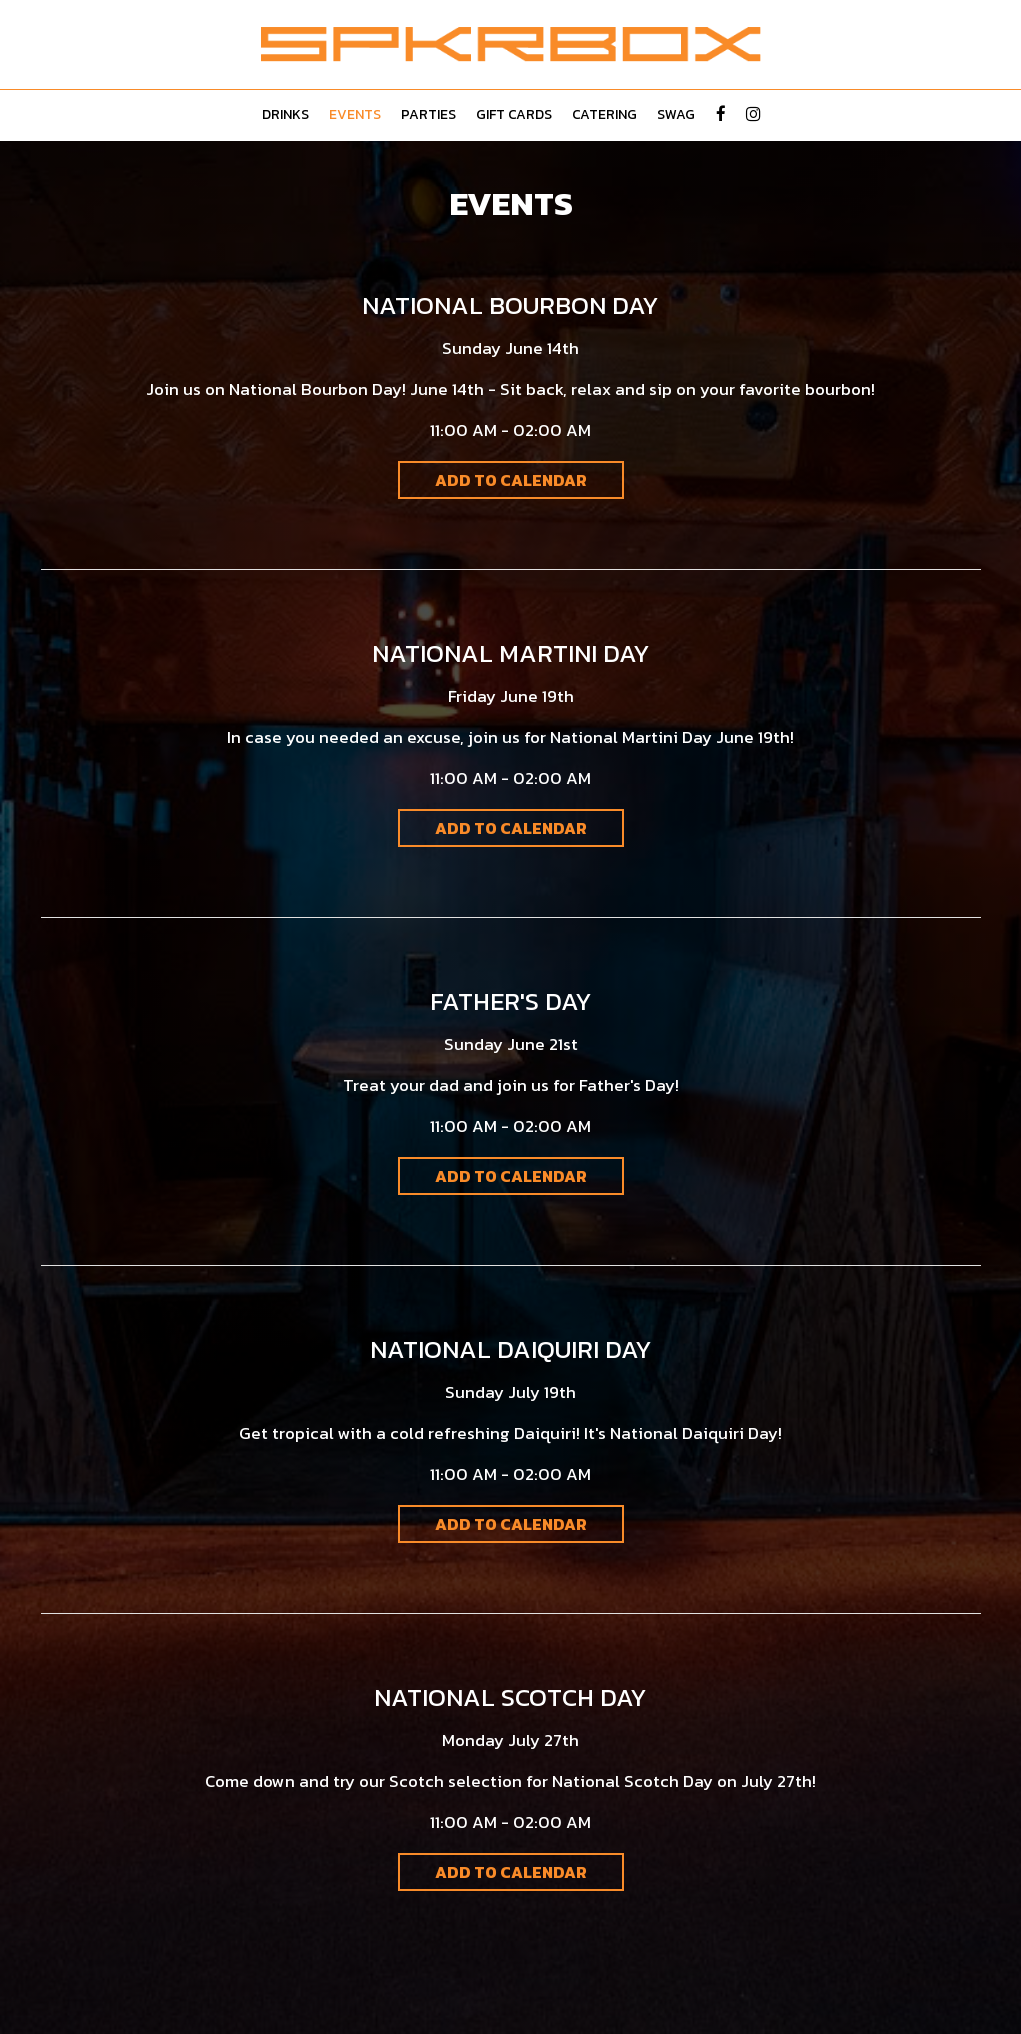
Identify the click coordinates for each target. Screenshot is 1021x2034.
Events (355, 115)
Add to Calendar (511, 480)
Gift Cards (514, 115)
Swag (676, 115)
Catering (604, 115)
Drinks (285, 115)
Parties (428, 115)
